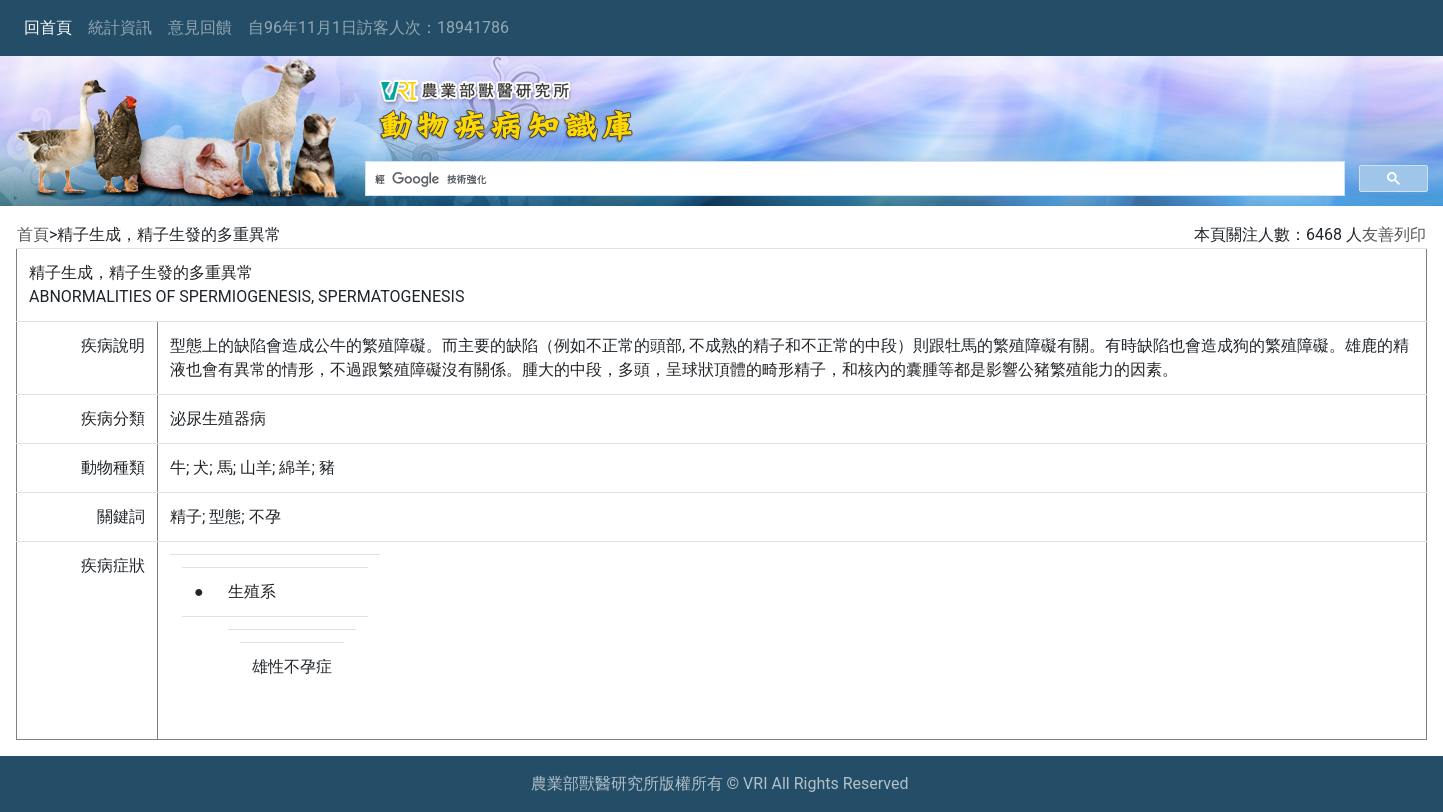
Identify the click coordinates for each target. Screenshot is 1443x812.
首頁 (33, 234)
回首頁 (48, 27)
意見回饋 (200, 27)
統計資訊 (120, 27)
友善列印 (1394, 234)
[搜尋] (853, 179)
